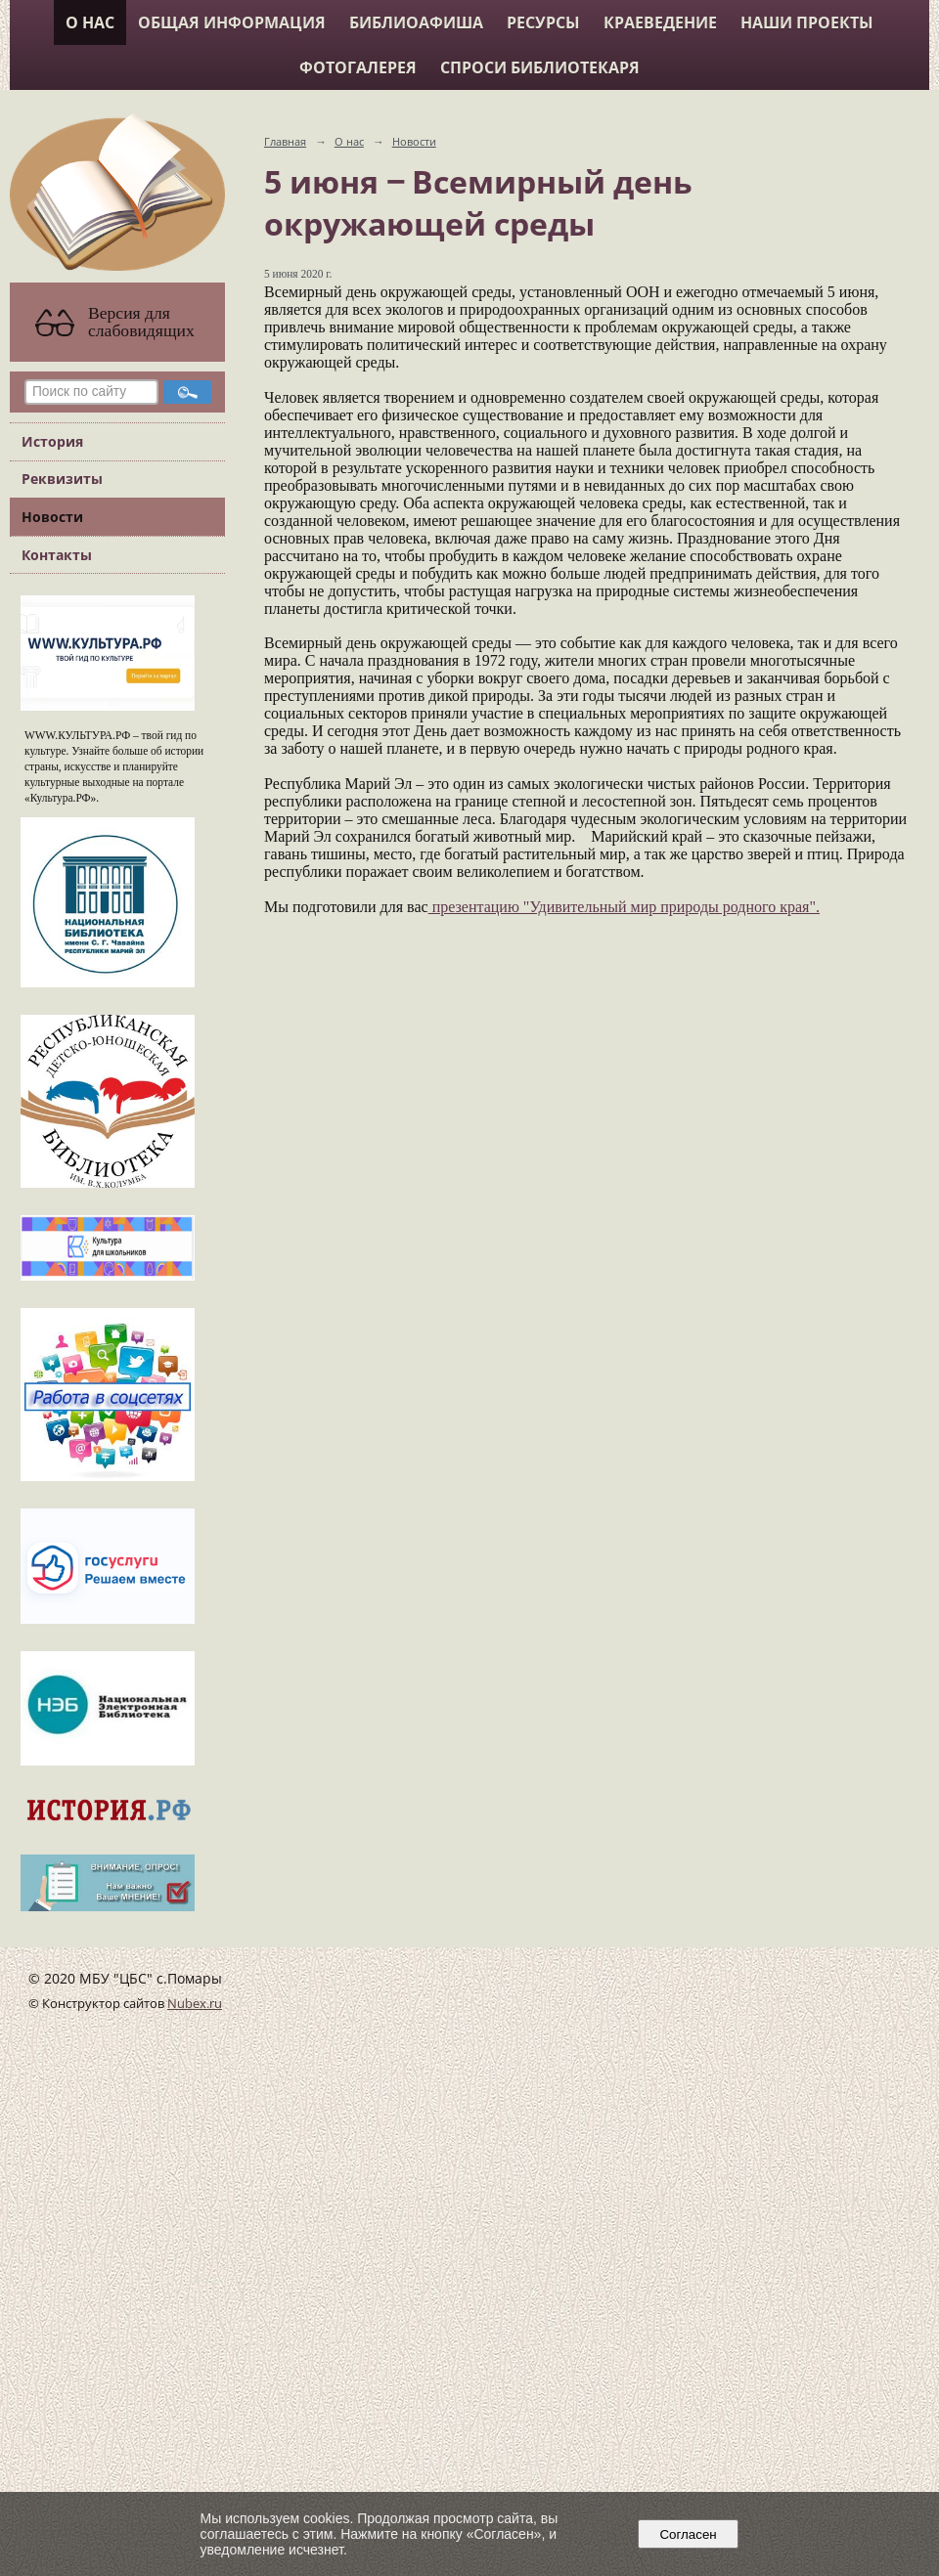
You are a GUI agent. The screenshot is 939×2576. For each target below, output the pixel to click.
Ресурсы (543, 22)
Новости (52, 516)
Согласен (688, 2534)
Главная (285, 141)
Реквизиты (62, 478)
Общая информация (232, 22)
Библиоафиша (416, 22)
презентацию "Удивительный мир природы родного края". (624, 906)
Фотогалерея (358, 67)
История (52, 441)
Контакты (57, 555)
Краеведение (660, 22)
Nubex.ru (194, 2003)
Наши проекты (806, 22)
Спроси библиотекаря (540, 67)
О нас (90, 22)
